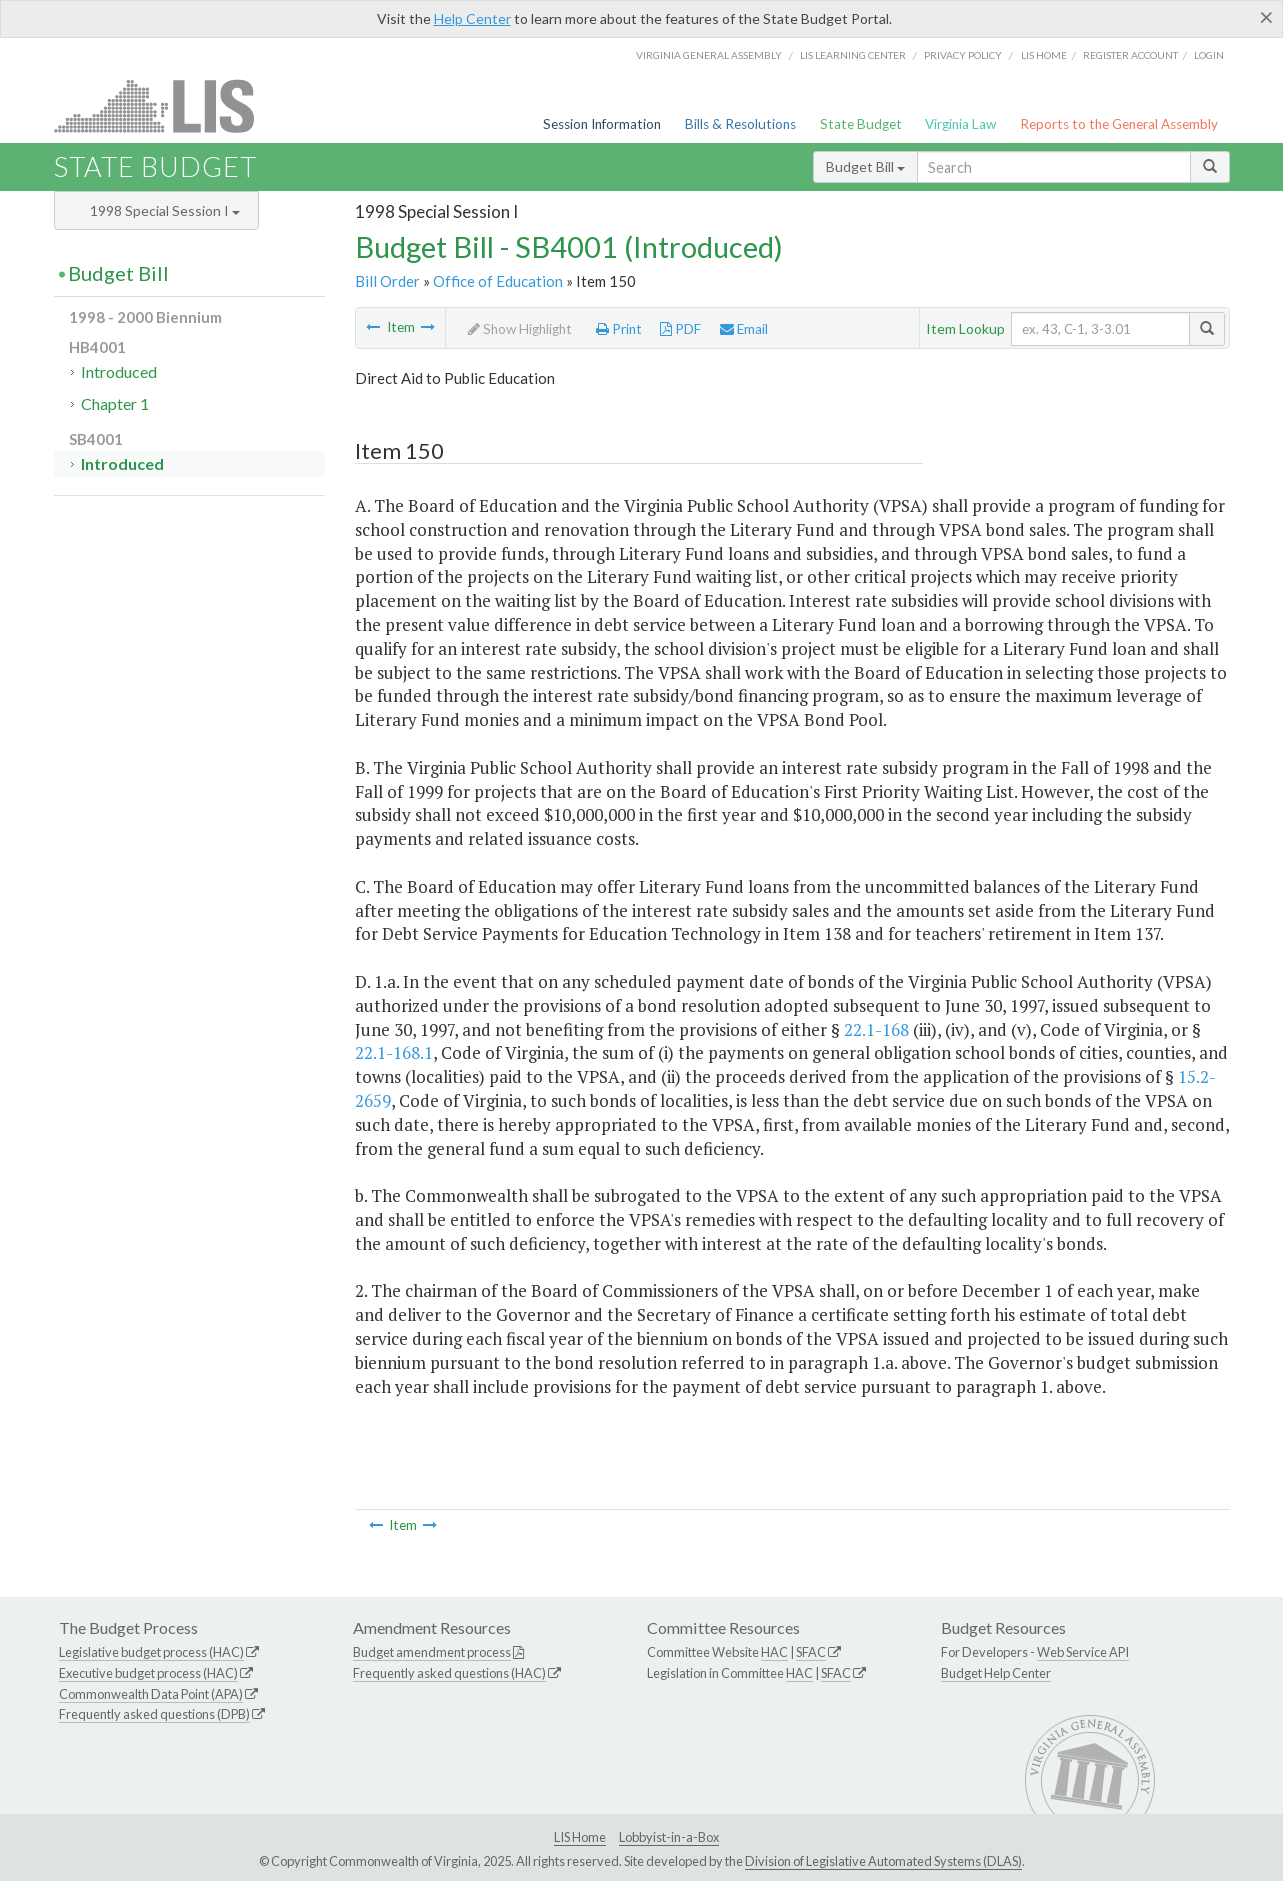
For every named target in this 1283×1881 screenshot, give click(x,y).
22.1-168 (876, 1029)
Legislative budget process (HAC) (151, 1652)
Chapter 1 (115, 403)
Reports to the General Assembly (1119, 124)
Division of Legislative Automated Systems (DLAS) (883, 1861)
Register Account (1130, 55)
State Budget (861, 124)
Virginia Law (960, 124)
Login (1209, 55)
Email (744, 329)
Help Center (472, 18)
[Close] (1266, 17)
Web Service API (1083, 1652)
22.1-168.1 (394, 1052)
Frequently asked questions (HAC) (449, 1673)
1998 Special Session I (165, 210)
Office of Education (498, 281)
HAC (774, 1652)
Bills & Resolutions (740, 124)
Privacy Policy (963, 55)
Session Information (602, 124)
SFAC (811, 1652)
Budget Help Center (996, 1673)
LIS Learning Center (853, 55)
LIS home (1044, 55)
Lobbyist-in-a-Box (669, 1837)
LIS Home (580, 1837)
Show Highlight (520, 329)
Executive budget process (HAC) (148, 1673)
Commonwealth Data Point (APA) (151, 1694)
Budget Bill (865, 166)
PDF (680, 329)
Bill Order (387, 281)
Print (619, 329)
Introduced (119, 371)
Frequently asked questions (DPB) (154, 1714)
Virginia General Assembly (709, 55)
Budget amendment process (432, 1652)
